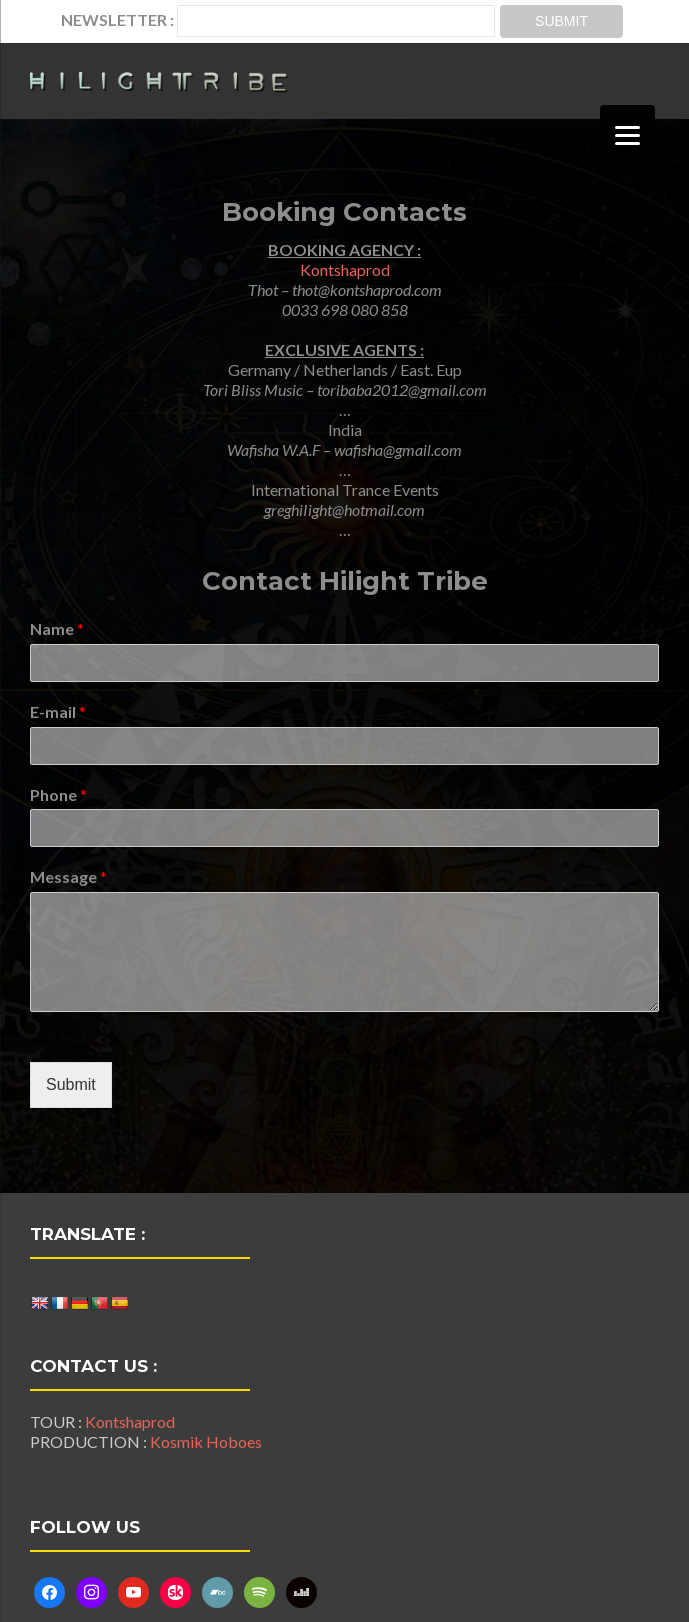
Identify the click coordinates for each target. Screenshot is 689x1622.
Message (68, 876)
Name (57, 628)
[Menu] (627, 132)
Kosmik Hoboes (206, 1441)
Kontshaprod (345, 269)
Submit (71, 1084)
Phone (58, 794)
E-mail (58, 711)
